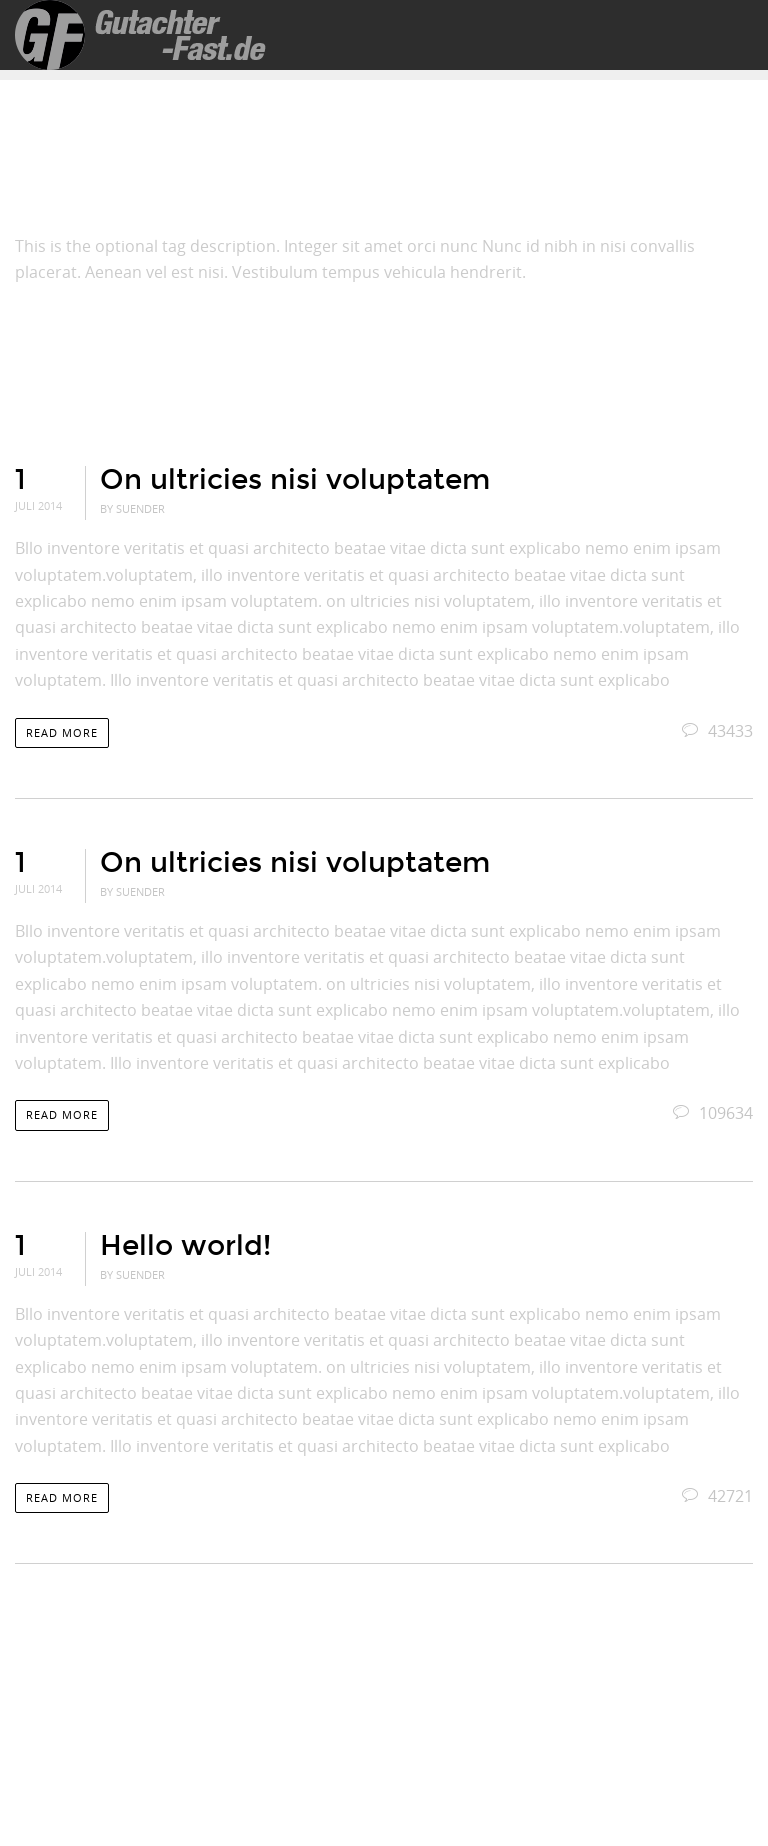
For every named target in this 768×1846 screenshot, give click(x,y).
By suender (132, 508)
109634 (713, 1113)
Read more (62, 732)
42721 (717, 1496)
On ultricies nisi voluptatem (295, 480)
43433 (717, 731)
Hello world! (185, 1246)
